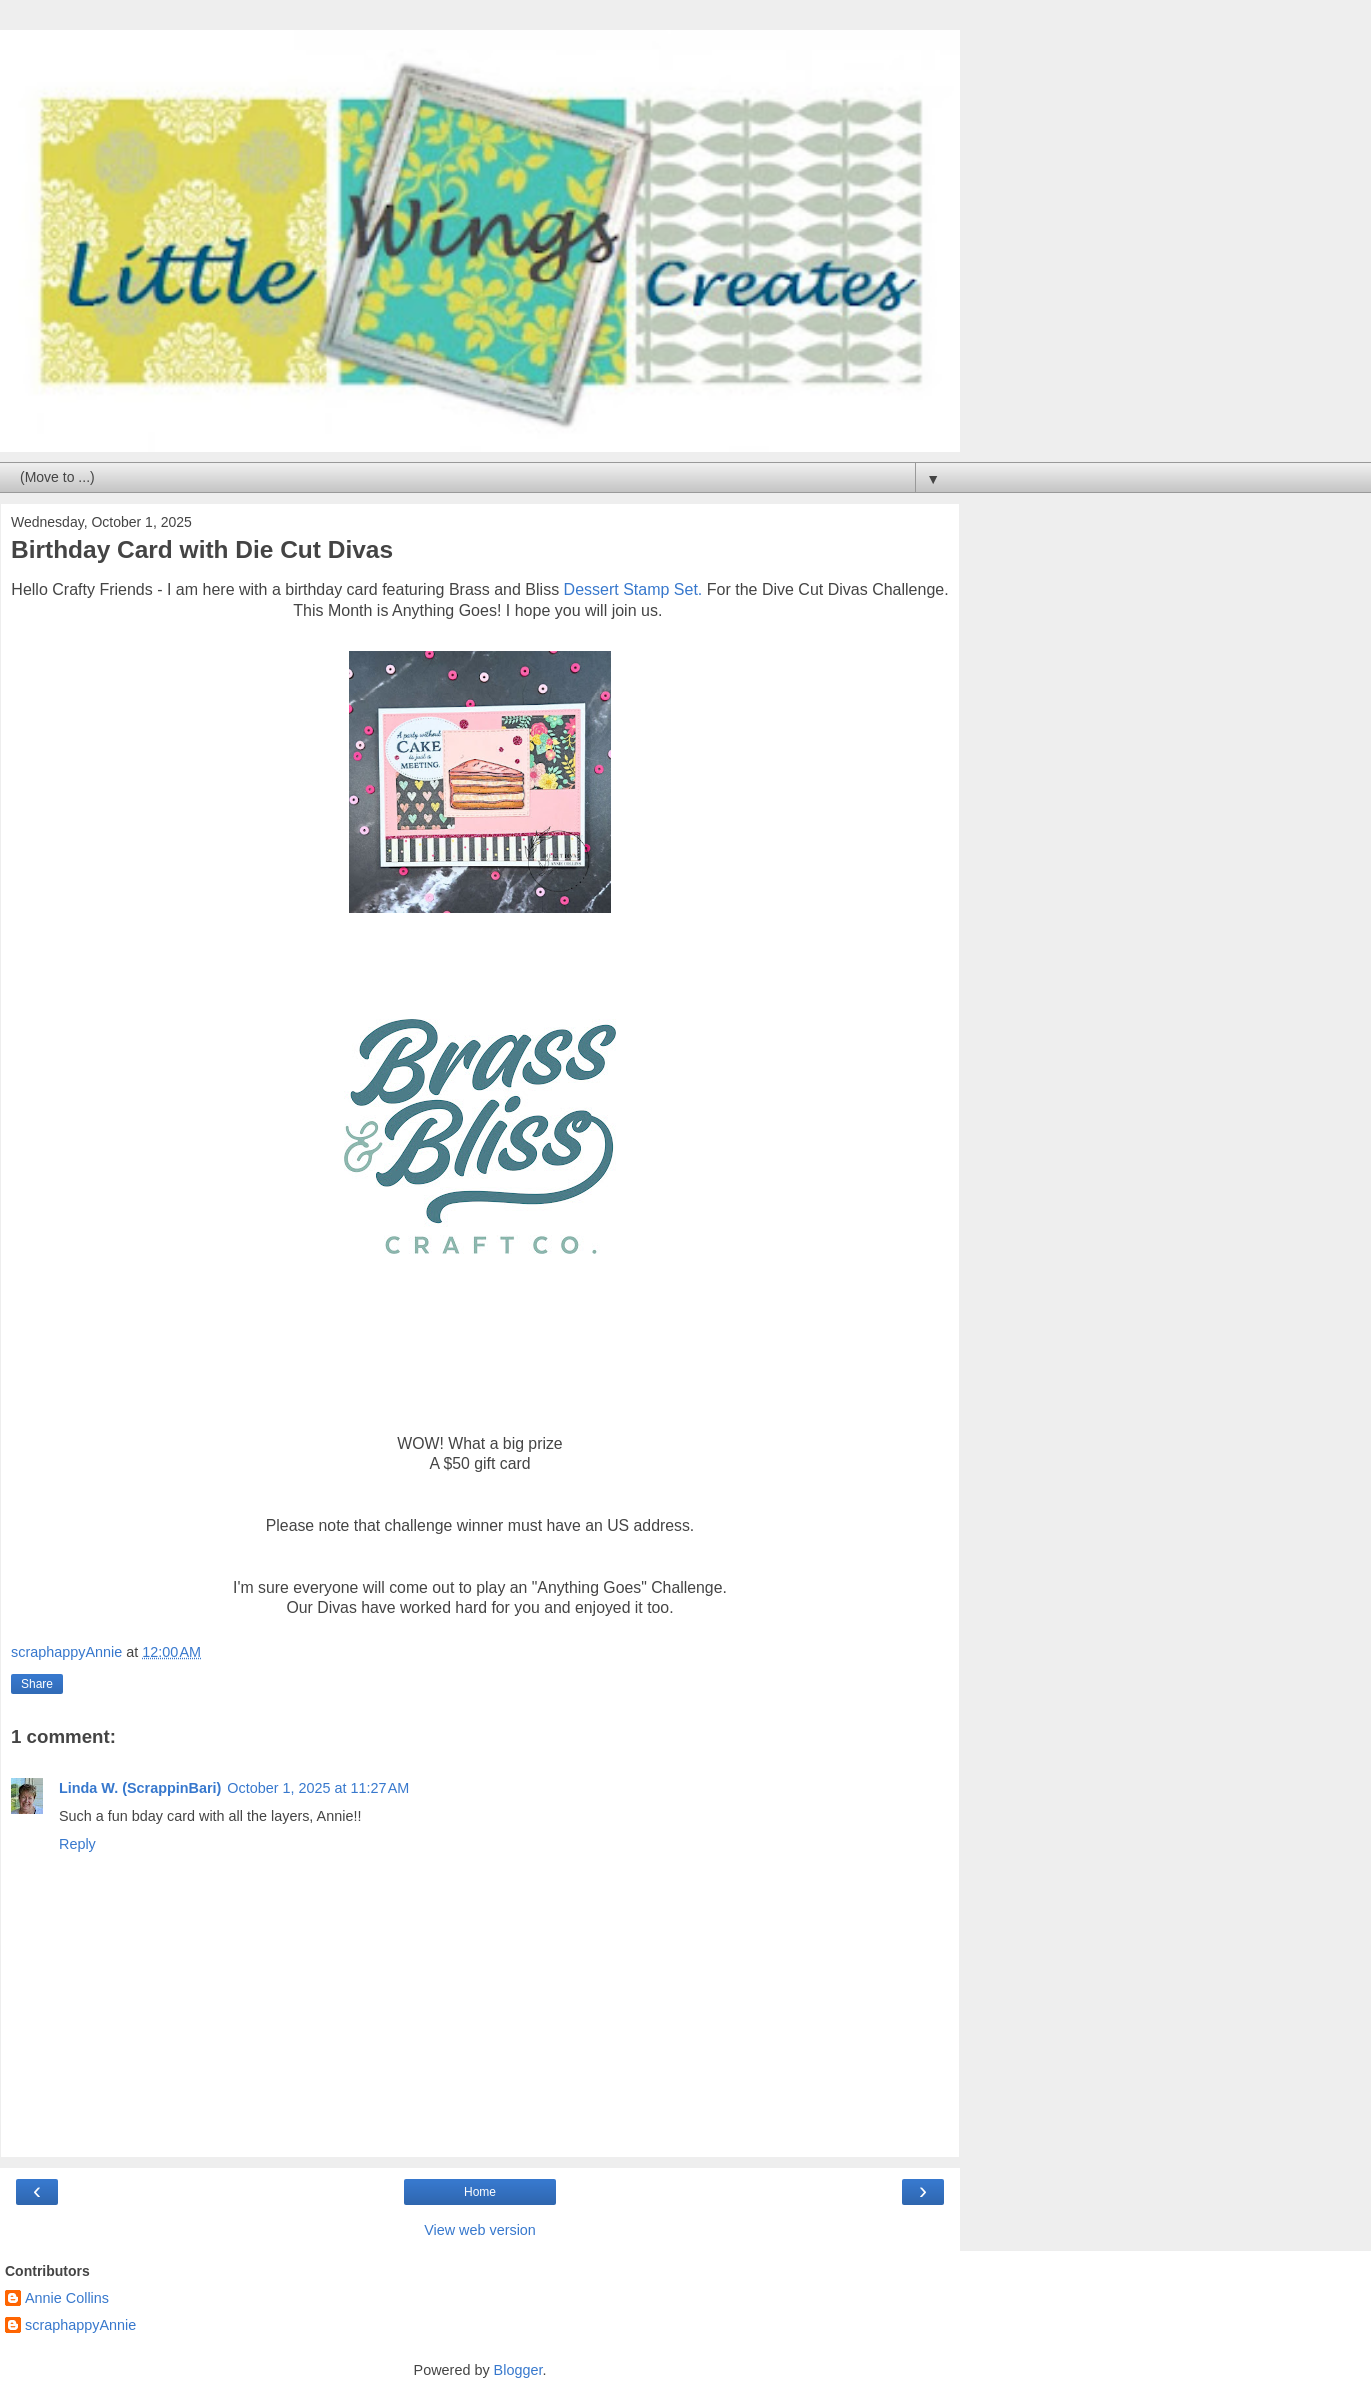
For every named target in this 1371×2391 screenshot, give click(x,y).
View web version (480, 2230)
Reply (77, 1844)
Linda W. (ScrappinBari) (140, 1788)
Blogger (518, 2370)
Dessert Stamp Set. (633, 589)
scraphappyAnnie (80, 2325)
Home (480, 2192)
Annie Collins (67, 2298)
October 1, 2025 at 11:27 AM (318, 1788)
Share (37, 1684)
